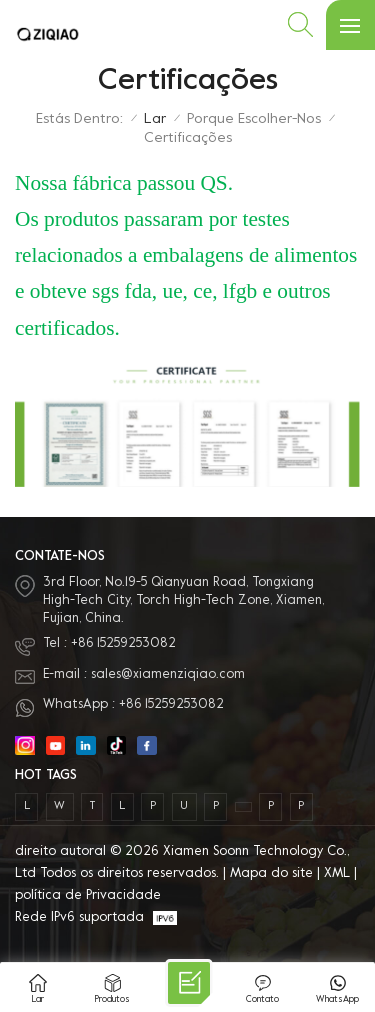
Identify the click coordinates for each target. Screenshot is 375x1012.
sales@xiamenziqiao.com (168, 675)
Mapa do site (271, 874)
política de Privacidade (88, 896)
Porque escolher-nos (254, 119)
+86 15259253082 (123, 644)
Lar (155, 119)
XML (337, 874)
